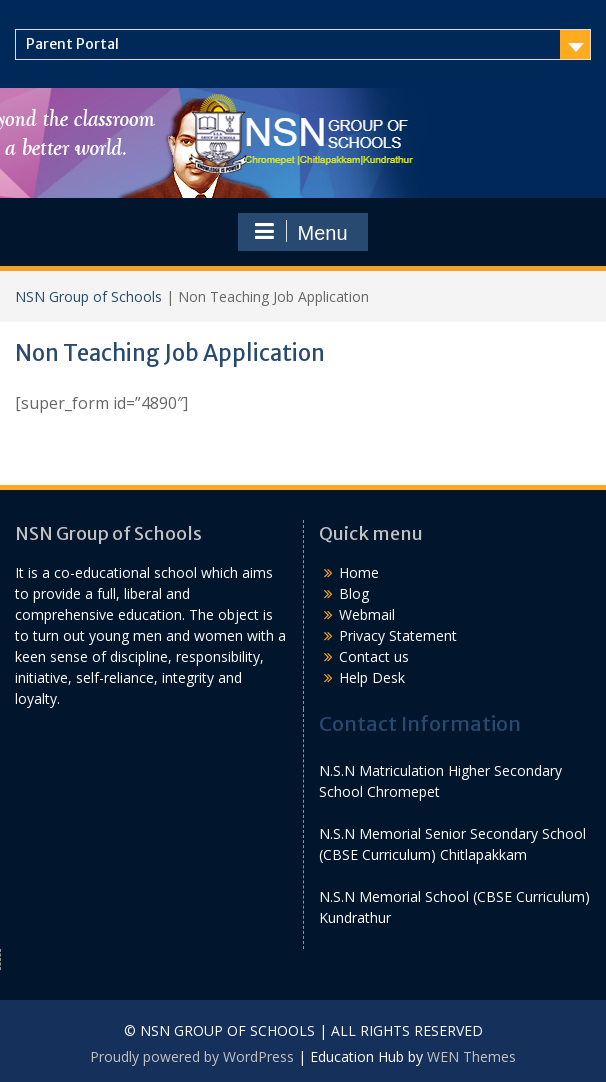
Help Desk (372, 677)
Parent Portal (72, 44)
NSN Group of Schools (88, 296)
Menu (300, 232)
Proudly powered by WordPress (192, 1056)
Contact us (374, 656)
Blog (354, 593)
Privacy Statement (398, 635)
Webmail (367, 614)
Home (359, 572)
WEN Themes (471, 1056)
